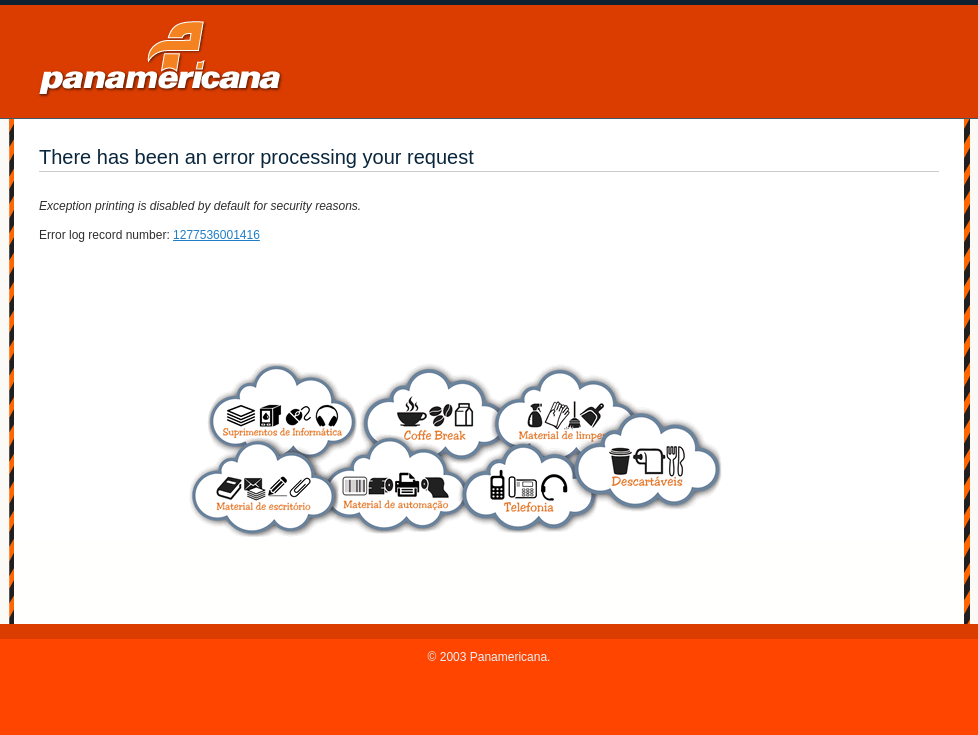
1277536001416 (216, 235)
